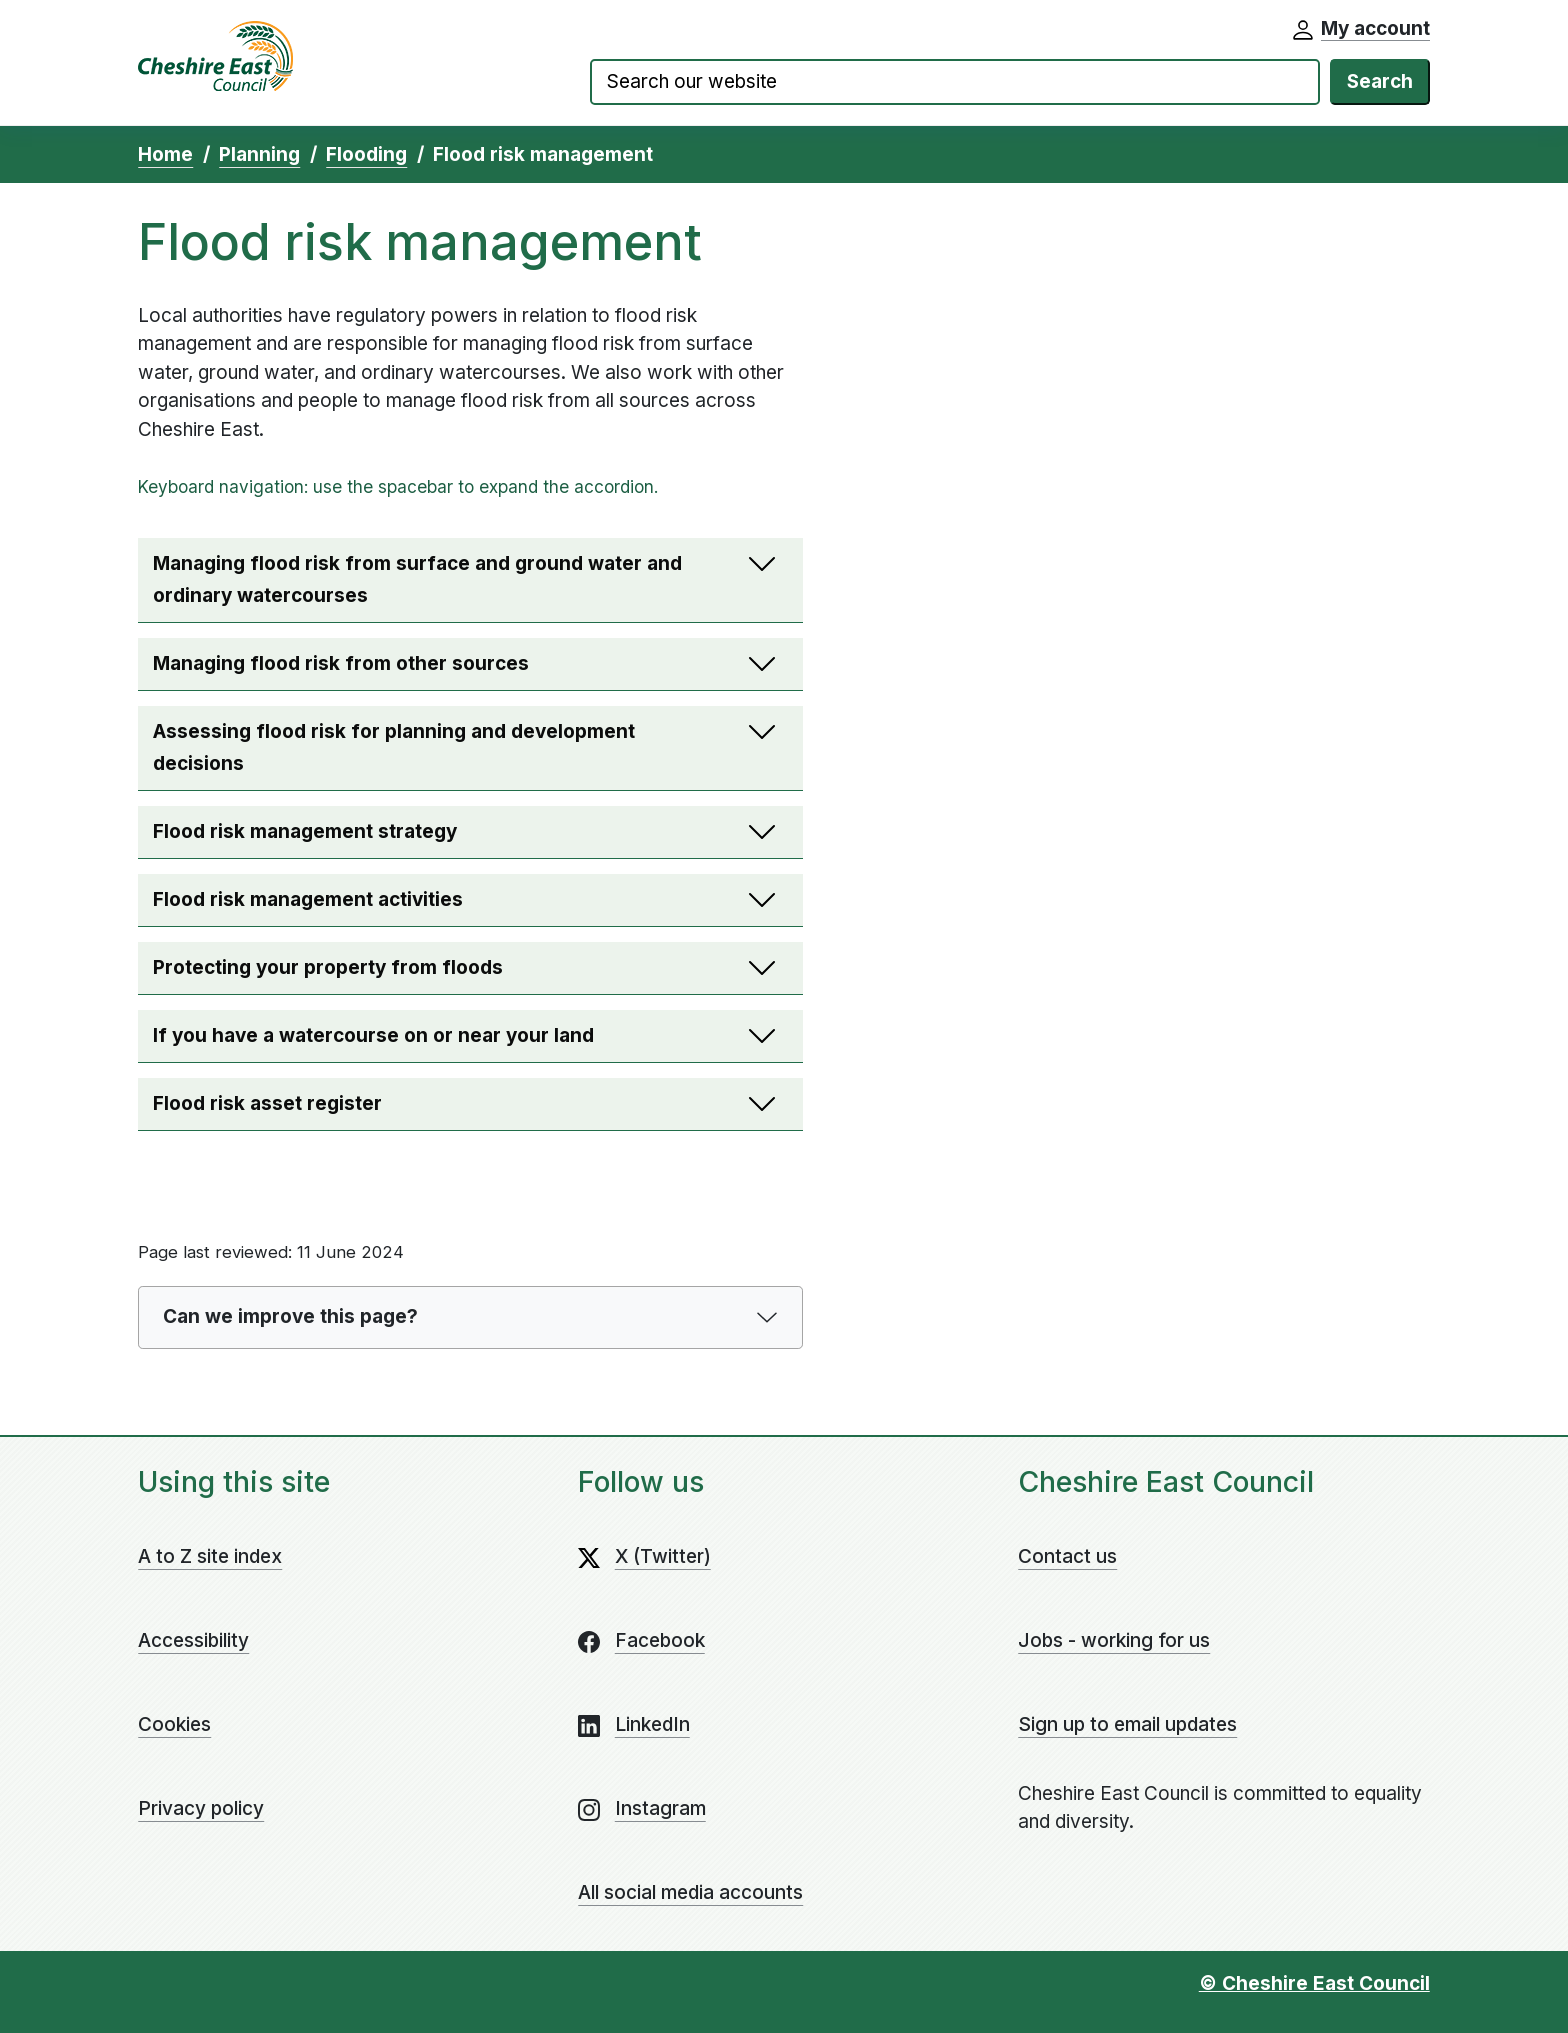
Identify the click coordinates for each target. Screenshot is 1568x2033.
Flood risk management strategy (428, 837)
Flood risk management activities (428, 905)
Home (165, 154)
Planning (259, 154)
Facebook (660, 1640)
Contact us (1067, 1556)
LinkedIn (652, 1724)
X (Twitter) (663, 1556)
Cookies (174, 1724)
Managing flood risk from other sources (428, 669)
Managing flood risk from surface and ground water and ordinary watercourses (428, 585)
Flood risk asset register (428, 1109)
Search (1380, 81)
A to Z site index (210, 1556)
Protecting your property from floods (428, 973)
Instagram (660, 1808)
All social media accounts (690, 1892)
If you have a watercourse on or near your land (428, 1041)
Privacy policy (201, 1808)
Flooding (366, 154)
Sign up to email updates (1127, 1724)
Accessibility (193, 1640)
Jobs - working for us (1114, 1640)
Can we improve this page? (290, 1316)
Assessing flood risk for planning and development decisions (428, 753)
